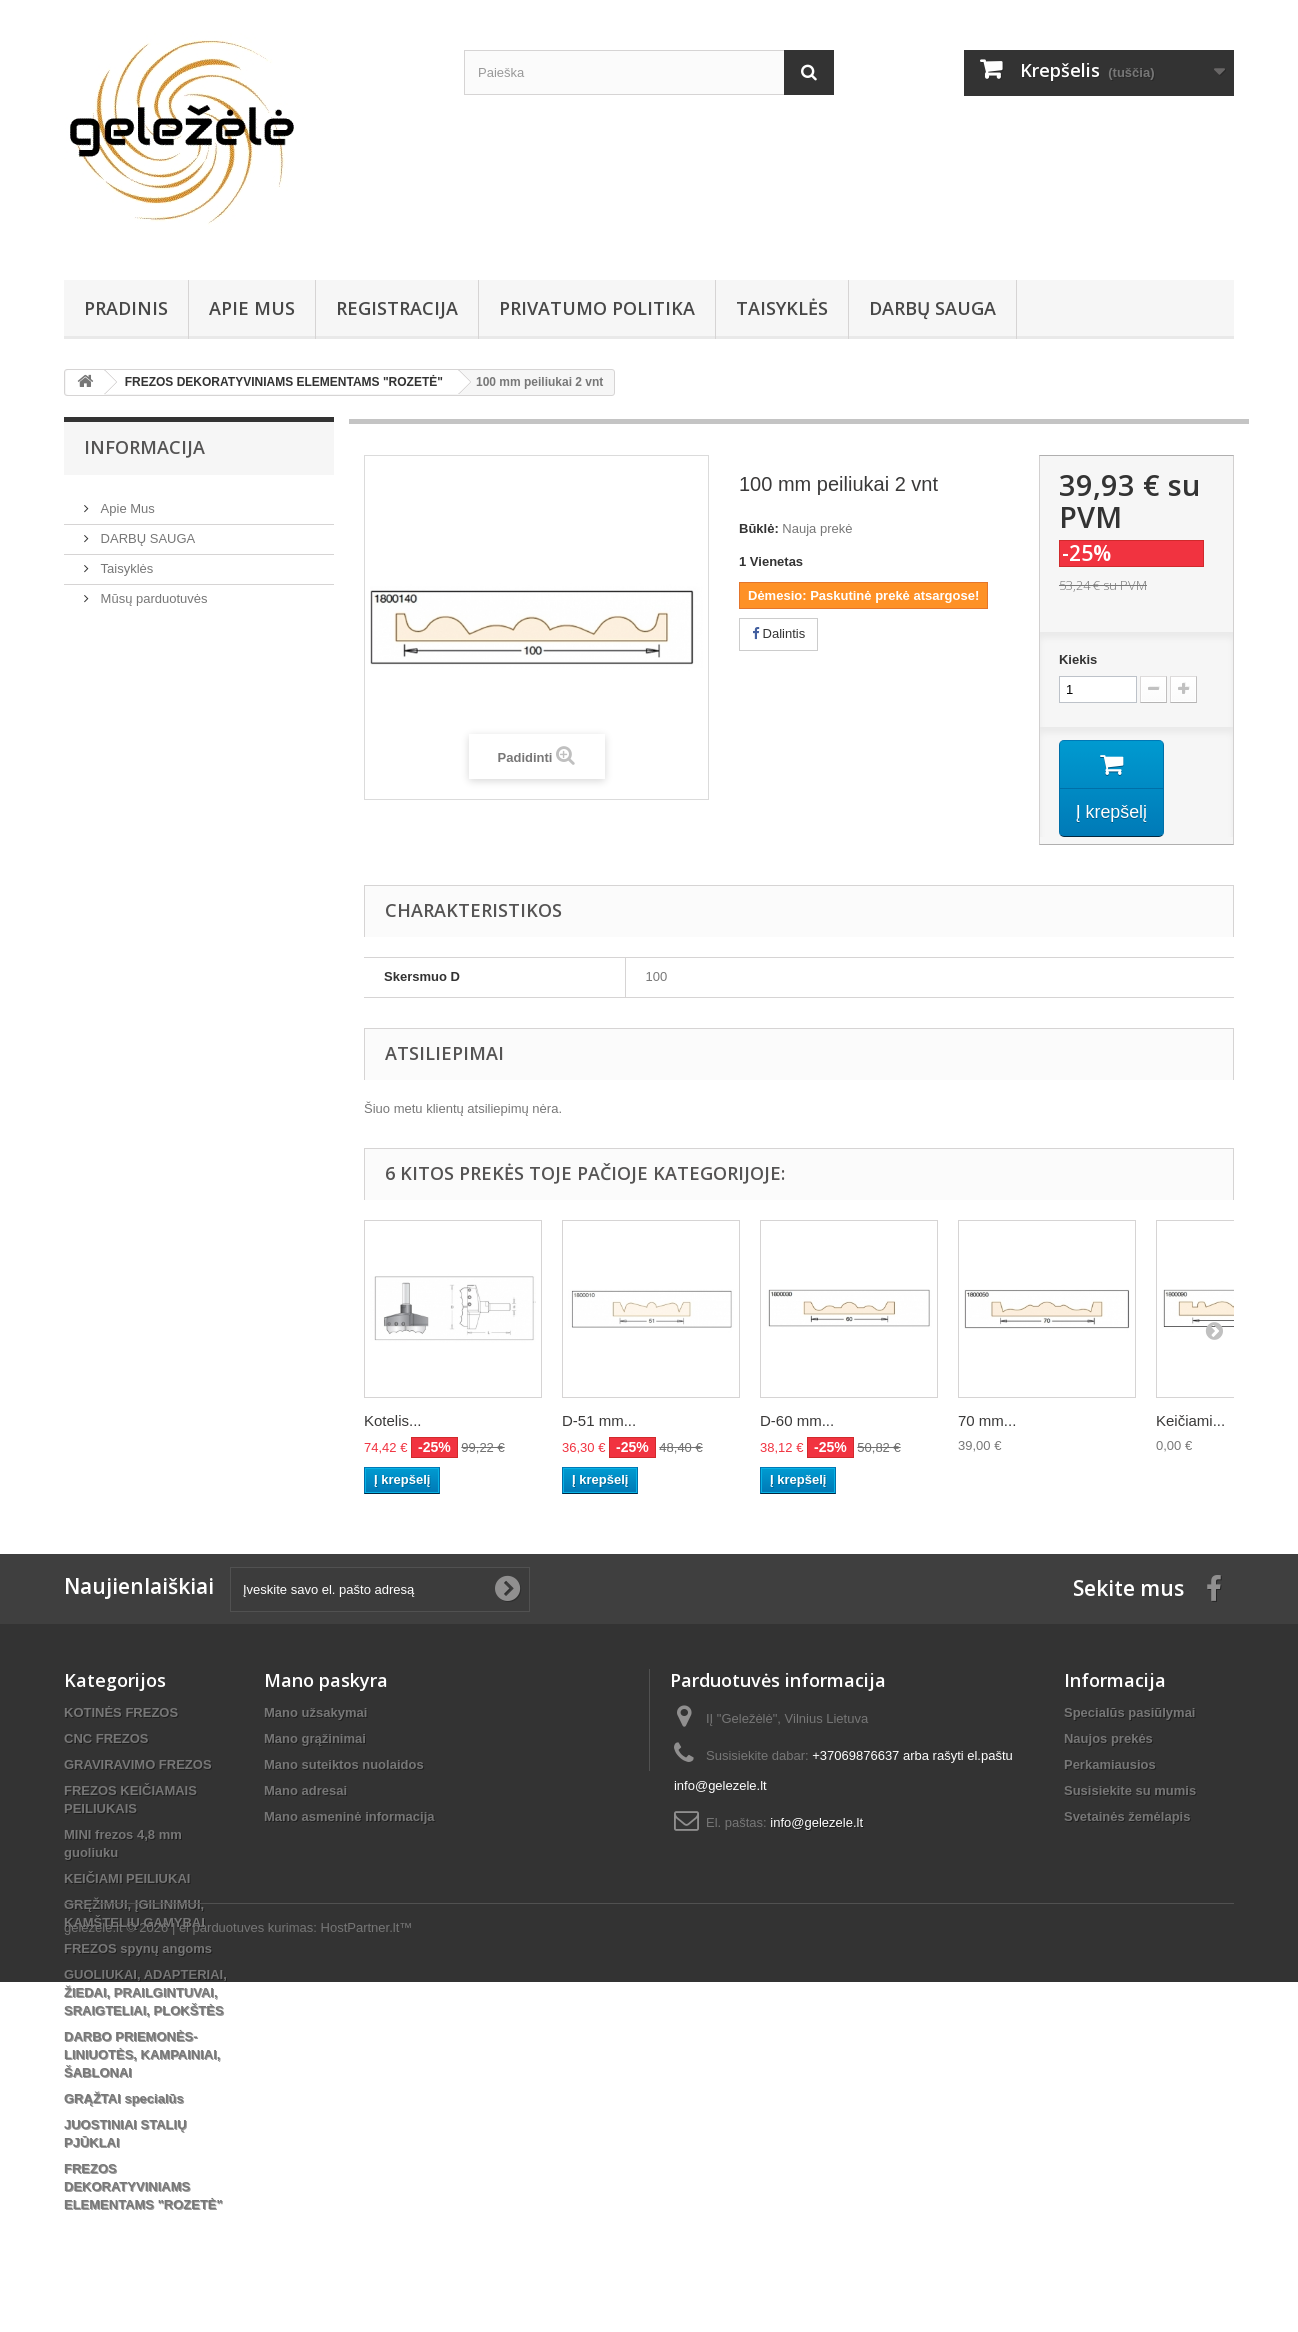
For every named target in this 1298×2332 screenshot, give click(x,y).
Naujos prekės (1108, 1739)
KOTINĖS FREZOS (121, 1713)
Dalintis (778, 633)
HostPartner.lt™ (367, 2277)
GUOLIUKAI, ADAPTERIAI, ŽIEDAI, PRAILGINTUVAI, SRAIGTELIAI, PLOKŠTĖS (145, 1993)
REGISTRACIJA (397, 308)
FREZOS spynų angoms (138, 1949)
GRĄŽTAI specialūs (124, 2099)
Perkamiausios (1110, 1765)
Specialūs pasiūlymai (1130, 1713)
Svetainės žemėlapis (1127, 1817)
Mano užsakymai (315, 1713)
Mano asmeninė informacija (349, 1817)
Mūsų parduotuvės (152, 590)
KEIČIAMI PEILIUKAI (127, 1879)
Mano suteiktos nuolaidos (344, 1765)
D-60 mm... (797, 1421)
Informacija (144, 447)
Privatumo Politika (597, 308)
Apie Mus (252, 308)
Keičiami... (1190, 1421)
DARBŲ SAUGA (932, 308)
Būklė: (759, 528)
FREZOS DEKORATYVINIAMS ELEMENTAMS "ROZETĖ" (143, 2187)
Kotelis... (393, 1421)
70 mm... (987, 1421)
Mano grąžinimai (315, 1739)
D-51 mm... (599, 1421)
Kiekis (1078, 659)
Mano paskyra (326, 1681)
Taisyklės (782, 308)
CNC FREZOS (106, 1739)
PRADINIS (126, 308)
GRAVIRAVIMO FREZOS (138, 1765)
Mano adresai (305, 1791)
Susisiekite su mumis (1130, 1791)
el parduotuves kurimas (246, 2277)
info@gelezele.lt (816, 1823)
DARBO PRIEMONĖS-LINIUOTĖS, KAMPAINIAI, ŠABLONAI (142, 2055)
